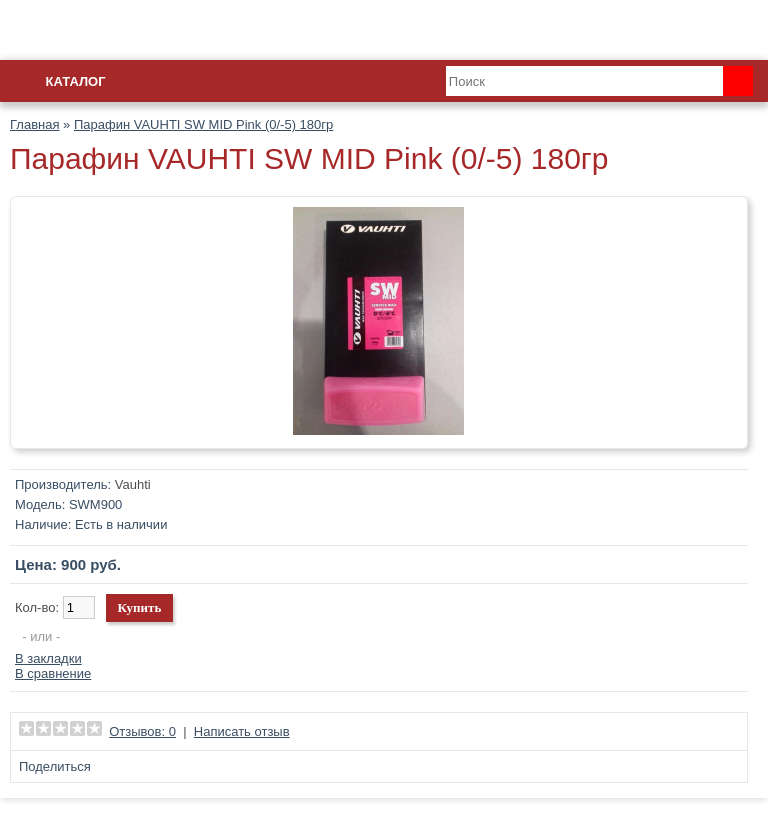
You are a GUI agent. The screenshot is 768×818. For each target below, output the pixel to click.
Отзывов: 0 (142, 731)
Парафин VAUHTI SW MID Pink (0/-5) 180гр (203, 124)
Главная (34, 124)
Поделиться (55, 766)
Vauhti (133, 484)
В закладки (48, 658)
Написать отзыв (242, 731)
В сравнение (53, 673)
